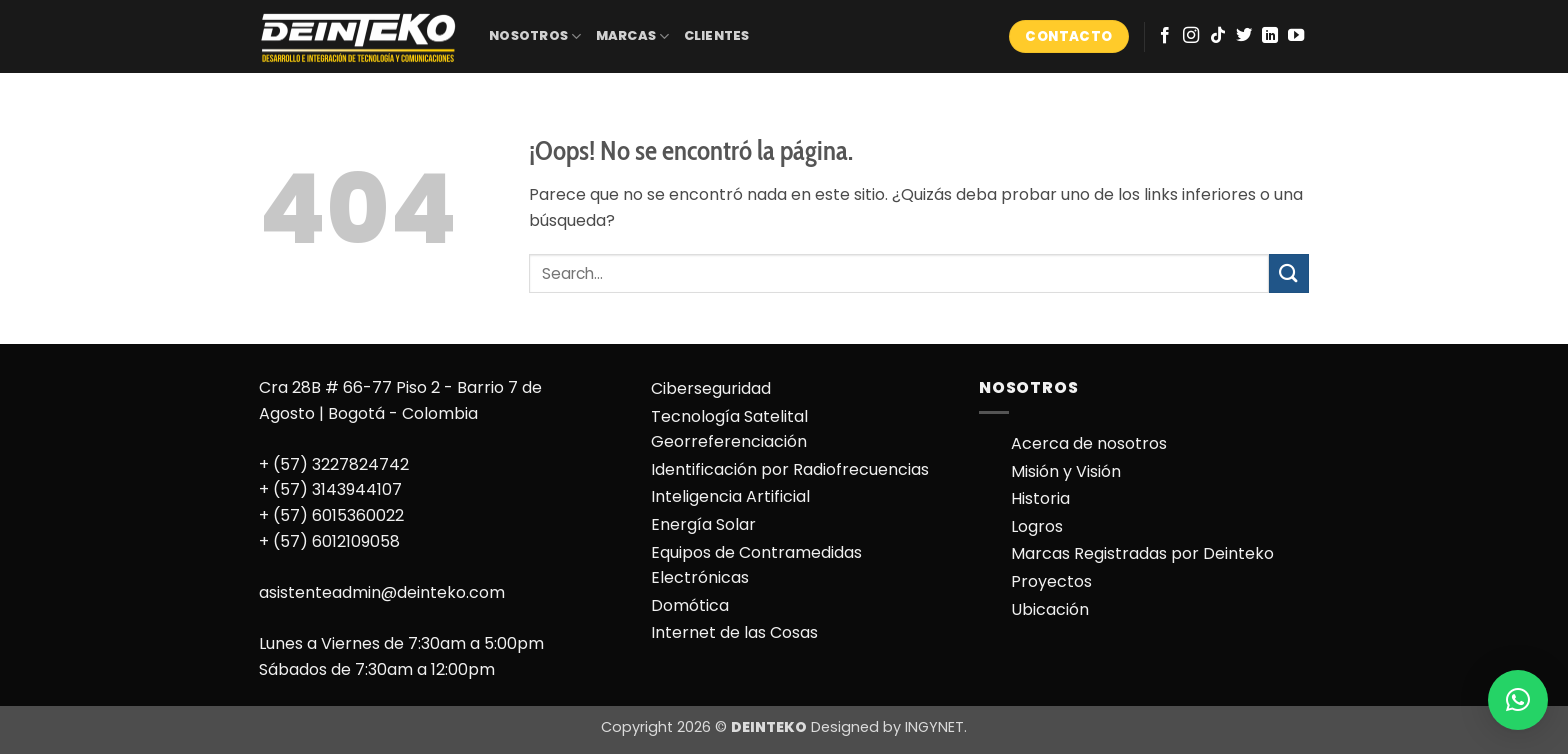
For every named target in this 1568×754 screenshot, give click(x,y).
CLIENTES (717, 35)
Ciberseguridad (711, 388)
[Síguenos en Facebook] (1165, 36)
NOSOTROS (535, 36)
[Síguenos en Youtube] (1296, 36)
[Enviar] (1289, 273)
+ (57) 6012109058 (329, 541)
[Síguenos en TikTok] (1218, 36)
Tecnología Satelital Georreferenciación (729, 429)
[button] (1518, 700)
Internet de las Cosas (734, 632)
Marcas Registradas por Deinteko (1142, 553)
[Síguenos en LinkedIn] (1270, 36)
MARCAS (633, 36)
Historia (1040, 498)
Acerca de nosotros (1089, 443)
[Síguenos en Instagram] (1191, 36)
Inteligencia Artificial (730, 496)
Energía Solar (703, 524)
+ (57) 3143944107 (330, 489)
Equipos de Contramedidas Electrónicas (756, 565)
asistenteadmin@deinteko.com (382, 592)
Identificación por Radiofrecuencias (790, 469)
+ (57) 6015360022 (331, 515)
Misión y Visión (1066, 471)
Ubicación (1050, 609)
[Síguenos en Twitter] (1244, 36)
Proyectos (1051, 581)
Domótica (690, 605)
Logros (1037, 526)
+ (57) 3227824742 (334, 464)
